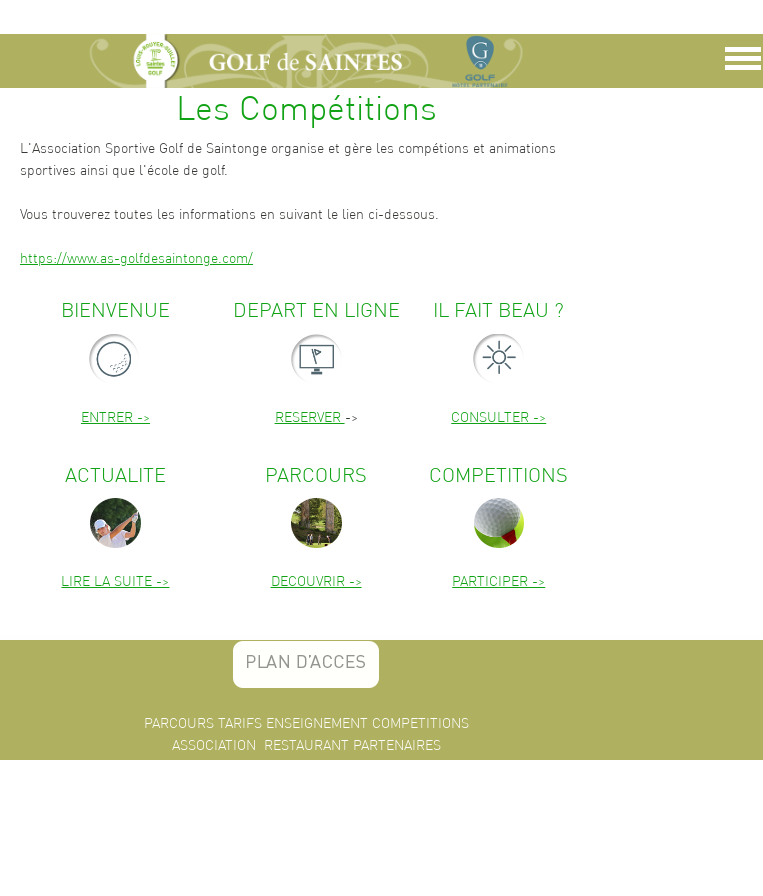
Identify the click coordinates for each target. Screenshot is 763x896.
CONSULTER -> (498, 417)
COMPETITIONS (420, 723)
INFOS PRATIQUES (274, 767)
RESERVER (310, 417)
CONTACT (366, 767)
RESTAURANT (306, 745)
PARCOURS (179, 723)
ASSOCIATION (214, 745)
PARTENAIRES (397, 745)
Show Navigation (740, 64)
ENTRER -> (115, 417)
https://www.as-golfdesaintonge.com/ (136, 258)
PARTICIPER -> (498, 581)
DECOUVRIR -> (316, 581)
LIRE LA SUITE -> (115, 581)
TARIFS (240, 723)
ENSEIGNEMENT (317, 723)
